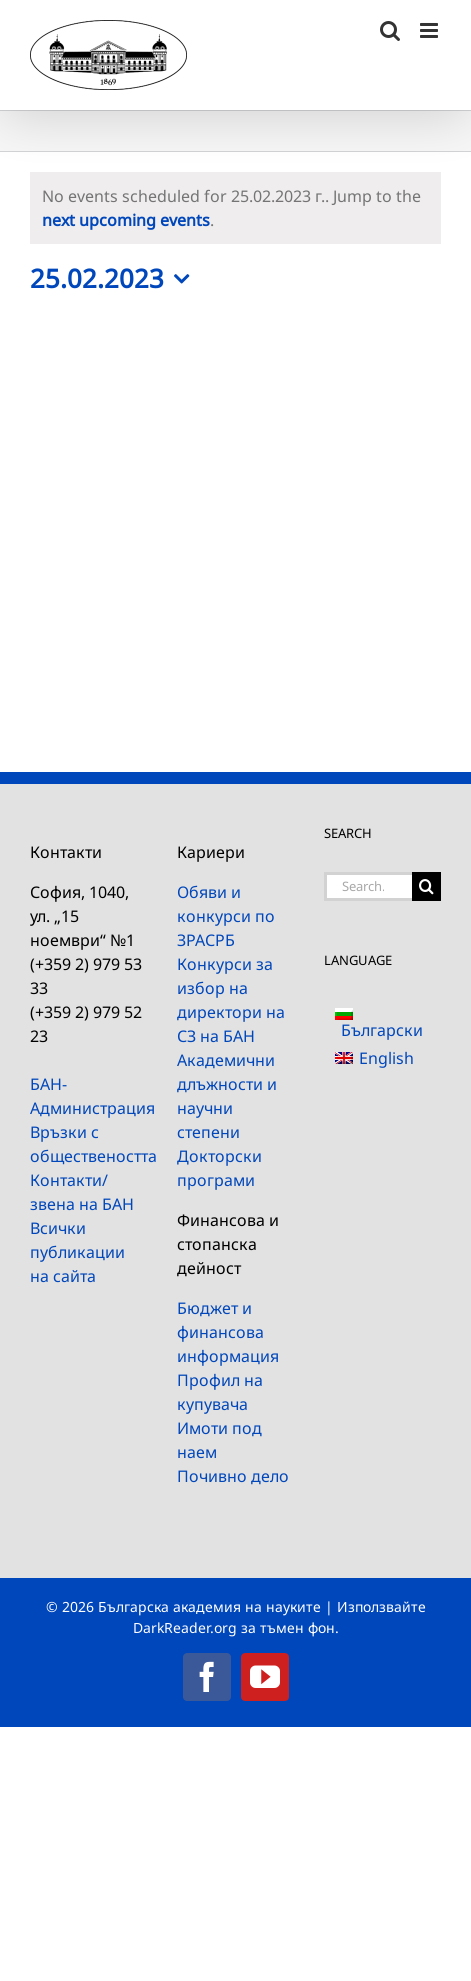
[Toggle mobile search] (390, 30)
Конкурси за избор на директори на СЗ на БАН (231, 1000)
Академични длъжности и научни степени (227, 1096)
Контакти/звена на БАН (82, 1192)
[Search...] (368, 886)
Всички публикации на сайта (77, 1252)
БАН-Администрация (88, 1096)
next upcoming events (126, 220)
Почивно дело (233, 1476)
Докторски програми (219, 1168)
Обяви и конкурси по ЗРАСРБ (226, 916)
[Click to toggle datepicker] (114, 279)
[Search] (426, 886)
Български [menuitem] (382, 1030)
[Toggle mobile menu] (430, 30)
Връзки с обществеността (88, 1144)
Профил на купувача (220, 1392)
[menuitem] (382, 1021)
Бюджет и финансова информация (228, 1332)
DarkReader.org (185, 1627)
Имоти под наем (219, 1440)
